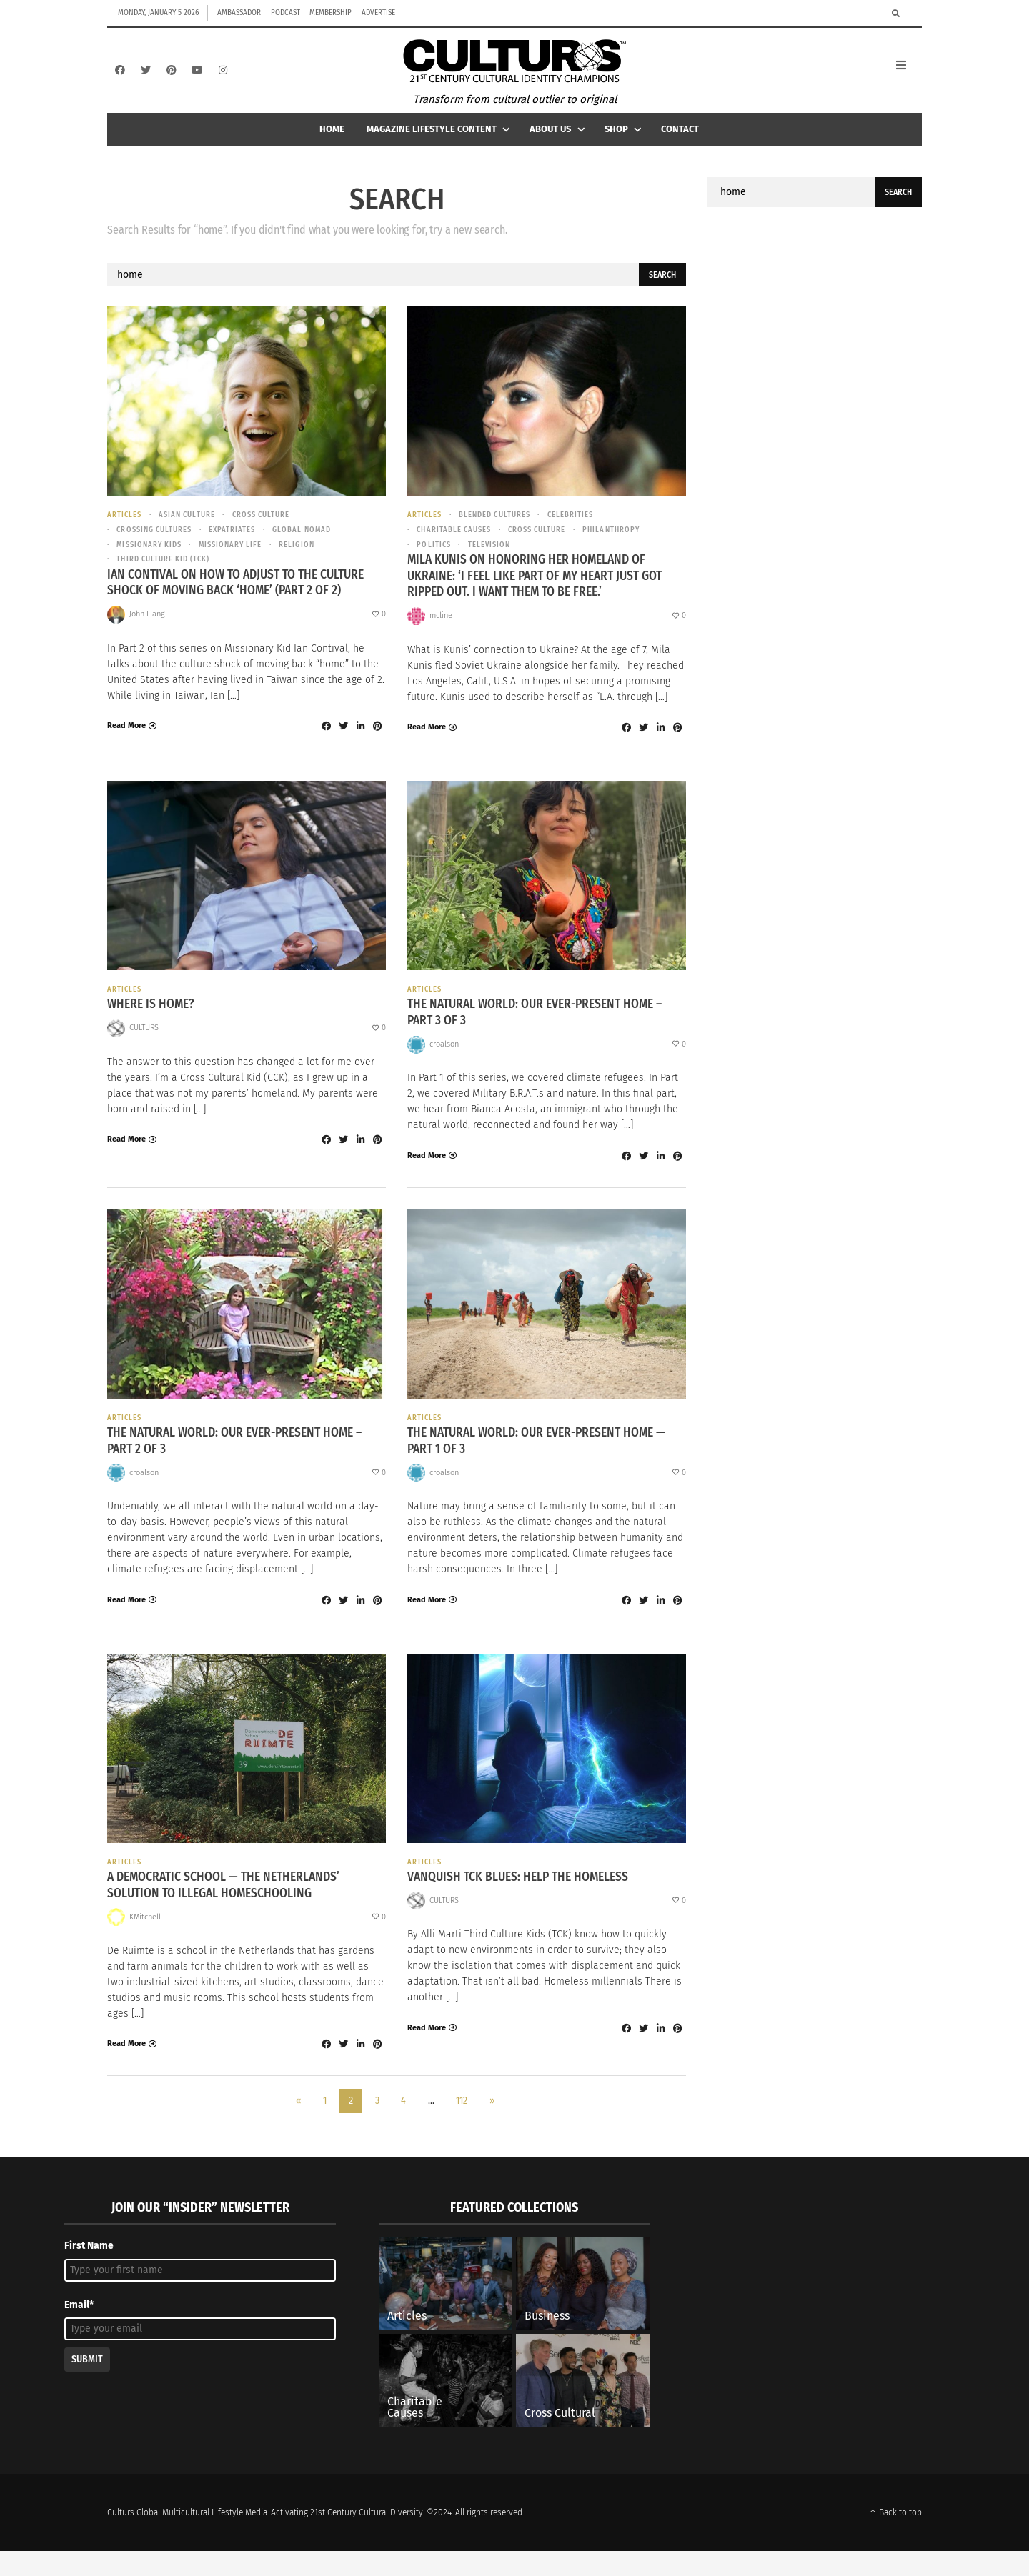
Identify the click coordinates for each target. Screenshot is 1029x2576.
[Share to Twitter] (343, 745)
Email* (79, 2330)
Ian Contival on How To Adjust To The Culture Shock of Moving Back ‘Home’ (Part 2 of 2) (241, 602)
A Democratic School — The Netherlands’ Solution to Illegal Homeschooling (228, 1910)
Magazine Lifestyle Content (440, 144)
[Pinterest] (171, 78)
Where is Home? (152, 1025)
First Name (89, 2271)
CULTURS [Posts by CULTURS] (144, 1048)
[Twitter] (146, 78)
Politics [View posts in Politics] (435, 562)
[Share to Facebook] (325, 745)
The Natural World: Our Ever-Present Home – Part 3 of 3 (541, 1033)
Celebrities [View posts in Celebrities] (578, 530)
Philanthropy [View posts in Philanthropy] (622, 546)
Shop (625, 144)
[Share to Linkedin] (360, 745)
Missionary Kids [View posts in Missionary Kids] (152, 562)
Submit (87, 2384)
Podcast (285, 12)
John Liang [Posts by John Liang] (147, 634)
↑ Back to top (895, 2537)
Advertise (378, 12)
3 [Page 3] (377, 2126)
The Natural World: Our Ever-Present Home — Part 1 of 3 (542, 1463)
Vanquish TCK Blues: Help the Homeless (522, 1901)
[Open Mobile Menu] (909, 78)
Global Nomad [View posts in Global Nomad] (312, 546)
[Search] (895, 13)
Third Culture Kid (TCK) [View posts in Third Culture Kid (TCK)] (165, 577)
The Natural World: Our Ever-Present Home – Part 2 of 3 (241, 1463)
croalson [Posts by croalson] (444, 1065)
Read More (126, 745)
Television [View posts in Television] (493, 562)
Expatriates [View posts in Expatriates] (239, 546)
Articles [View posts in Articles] (125, 530)
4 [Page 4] (403, 2126)
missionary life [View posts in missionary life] (239, 562)
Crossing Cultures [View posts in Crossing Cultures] (157, 546)
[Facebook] (120, 78)
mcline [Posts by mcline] (440, 634)
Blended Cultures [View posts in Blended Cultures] (499, 530)
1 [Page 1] (325, 2126)
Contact (680, 144)
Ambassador (239, 12)
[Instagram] (223, 78)
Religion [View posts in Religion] (308, 562)
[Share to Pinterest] (377, 745)
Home (331, 144)
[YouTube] (197, 78)
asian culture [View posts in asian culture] (190, 530)
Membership (330, 12)
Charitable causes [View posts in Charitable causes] (456, 546)
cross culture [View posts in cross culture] (268, 530)
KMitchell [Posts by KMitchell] (145, 1942)
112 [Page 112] (461, 2126)
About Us (558, 144)
